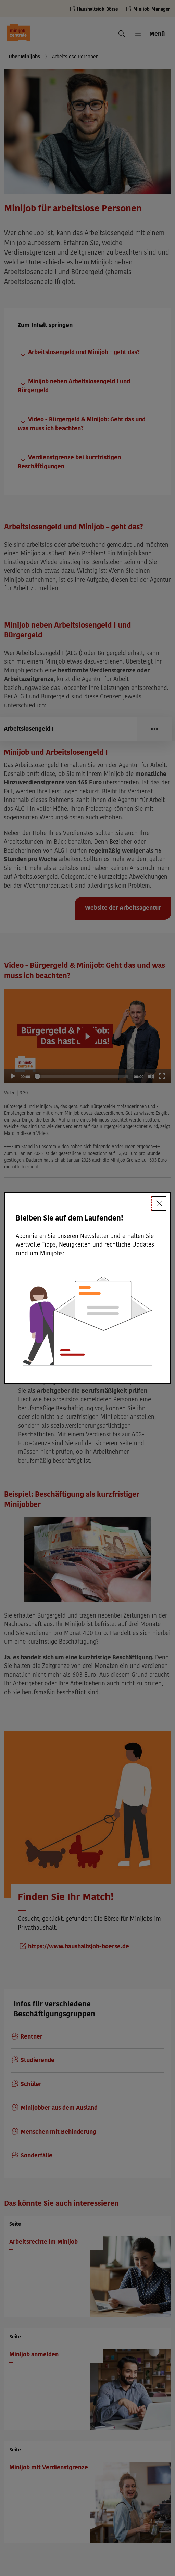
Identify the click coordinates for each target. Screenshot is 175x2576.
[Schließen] (159, 1203)
